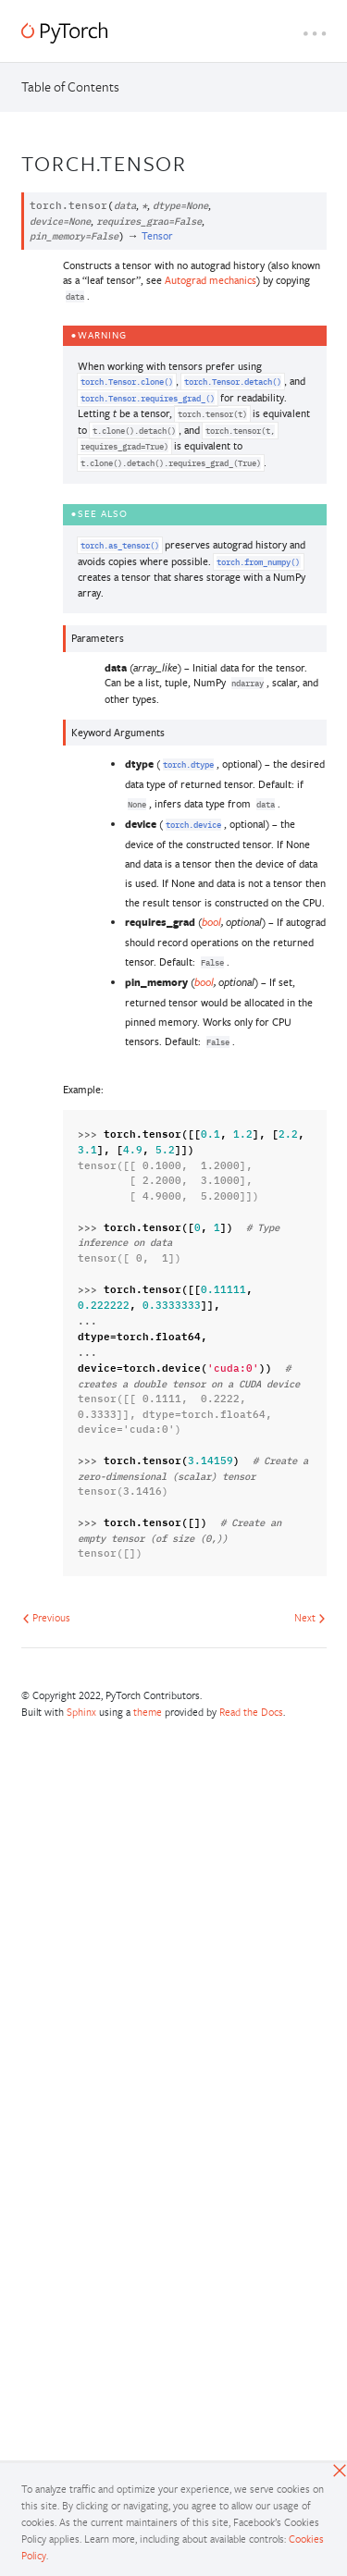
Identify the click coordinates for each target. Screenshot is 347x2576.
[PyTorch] (64, 32)
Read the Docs (251, 1712)
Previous (46, 1617)
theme (147, 1712)
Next (310, 1617)
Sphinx (81, 1712)
